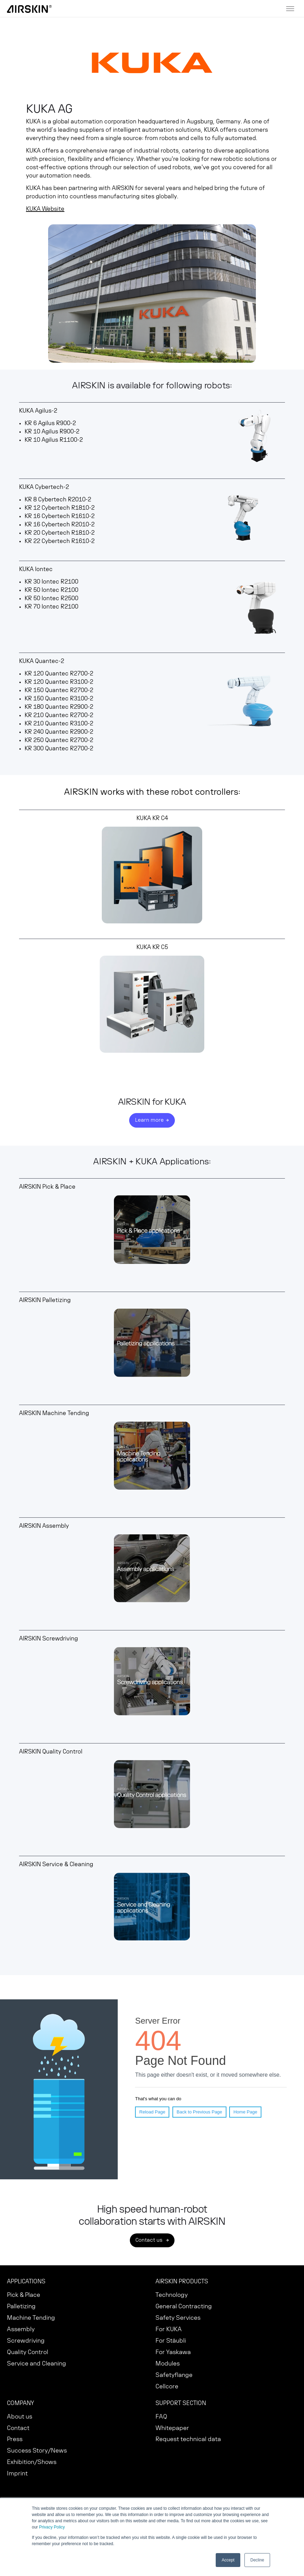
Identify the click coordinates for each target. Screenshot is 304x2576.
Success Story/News (37, 2450)
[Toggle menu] (290, 9)
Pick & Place (23, 2295)
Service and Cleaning (36, 2363)
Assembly (21, 2329)
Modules (167, 2363)
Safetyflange (174, 2375)
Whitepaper (172, 2428)
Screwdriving (26, 2340)
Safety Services (177, 2317)
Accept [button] (228, 2560)
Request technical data (188, 2439)
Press (15, 2439)
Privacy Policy (52, 2527)
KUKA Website (45, 209)
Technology (171, 2295)
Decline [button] (257, 2560)
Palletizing (21, 2306)
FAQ (161, 2416)
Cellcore (166, 2386)
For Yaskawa (173, 2352)
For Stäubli (170, 2340)
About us (19, 2416)
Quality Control (27, 2352)
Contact (18, 2428)
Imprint (17, 2473)
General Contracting (183, 2306)
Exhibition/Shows (31, 2462)
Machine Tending (31, 2317)
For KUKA (168, 2329)
